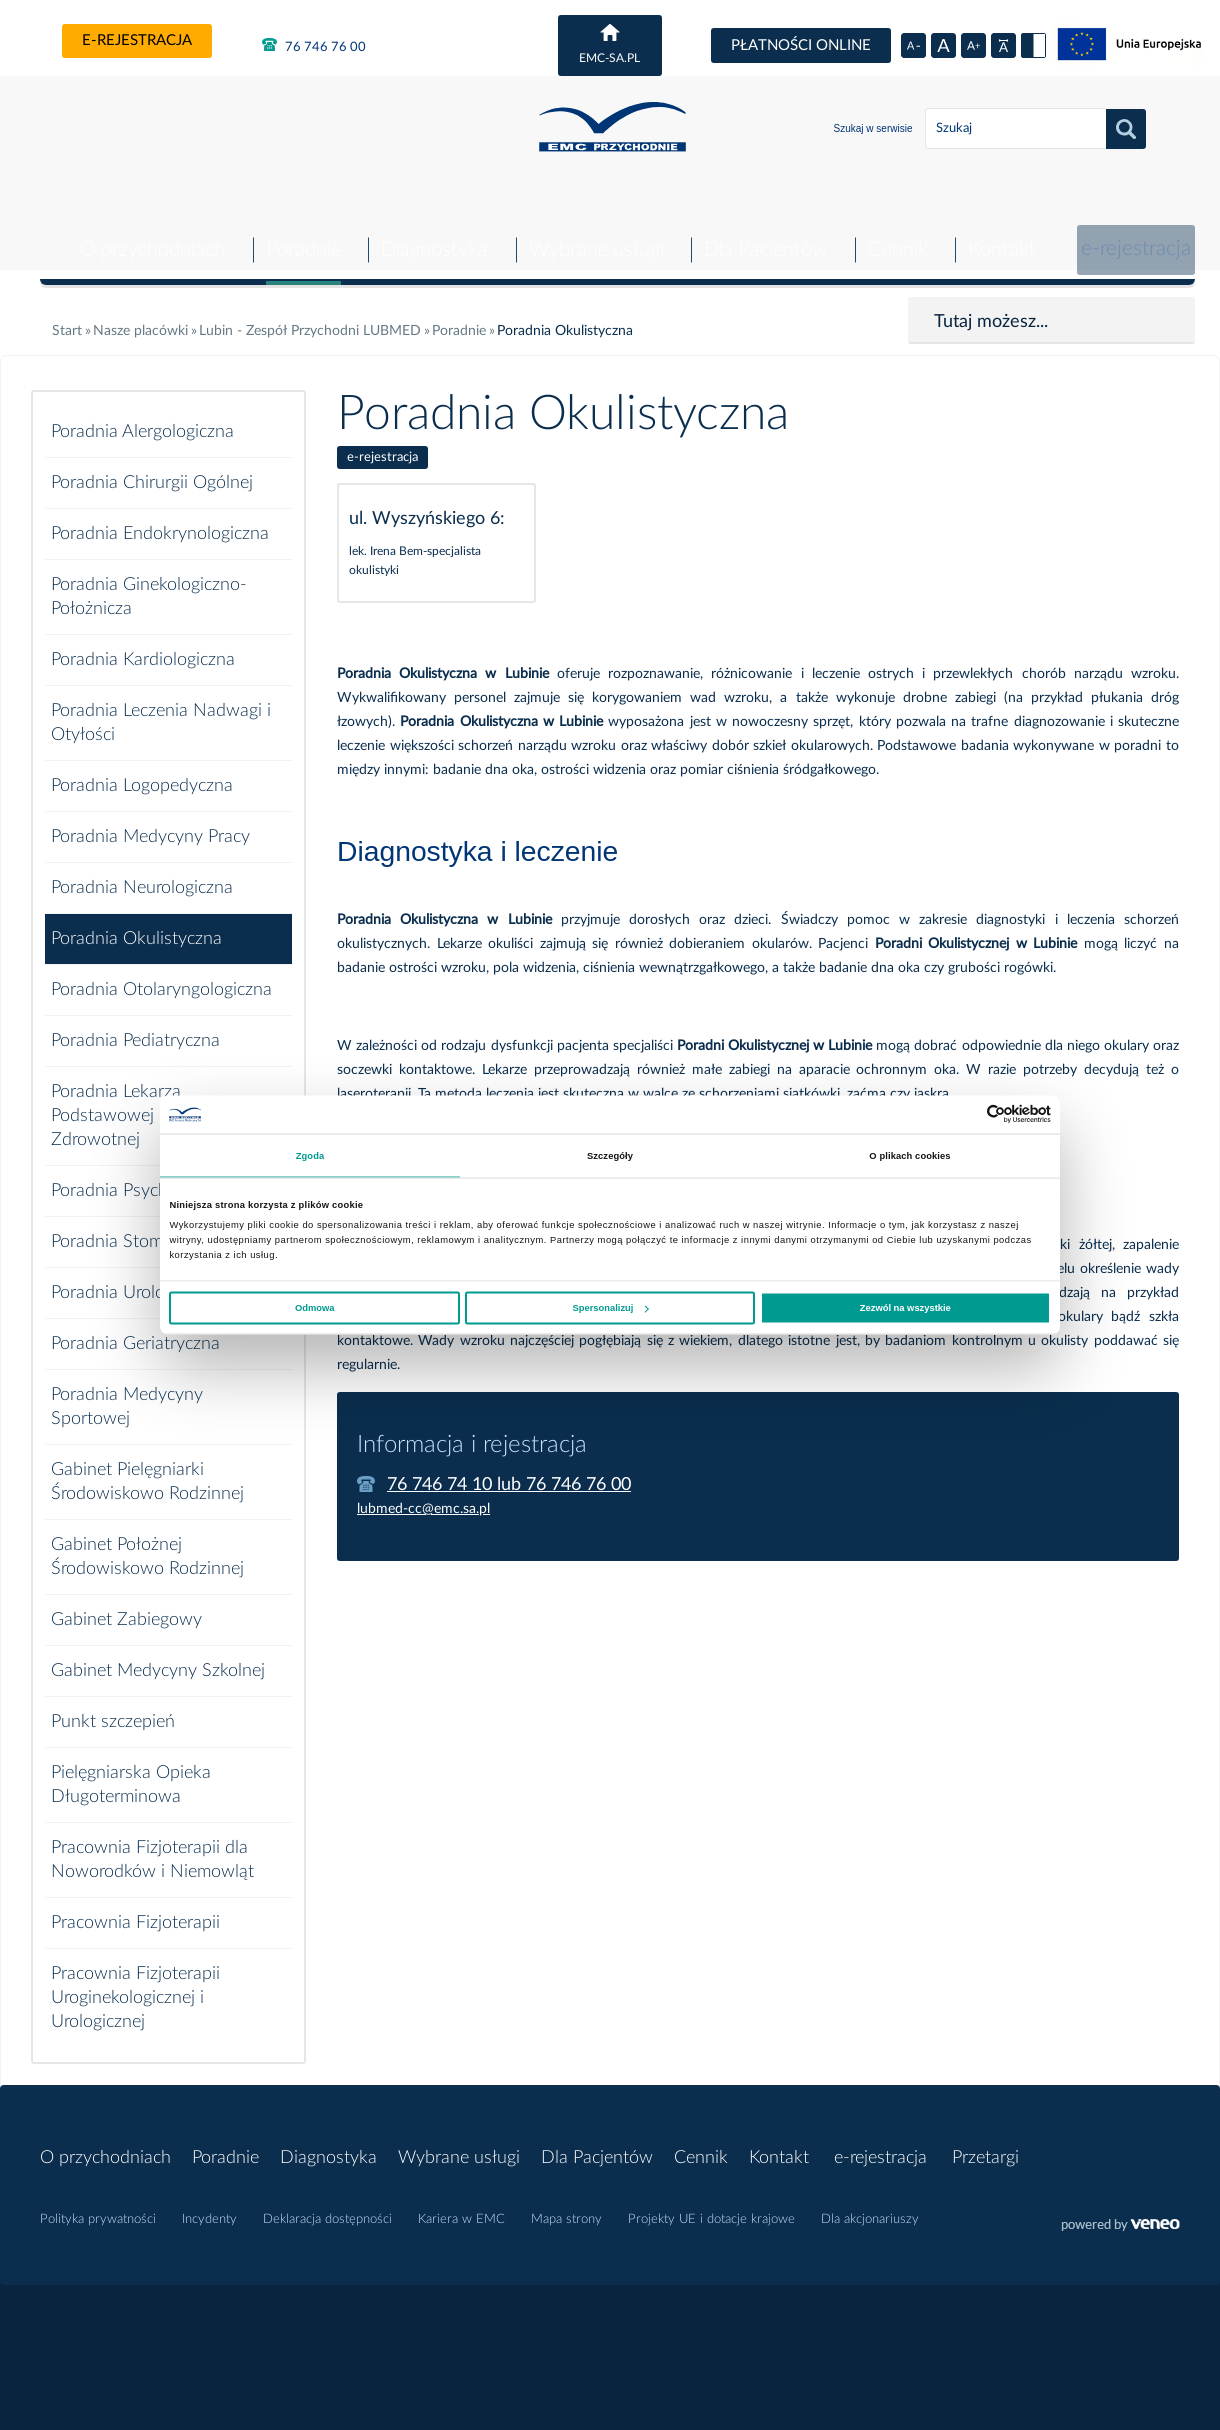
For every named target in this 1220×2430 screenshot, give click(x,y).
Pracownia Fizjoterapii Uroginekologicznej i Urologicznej (135, 1983)
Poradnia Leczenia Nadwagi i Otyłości (161, 708)
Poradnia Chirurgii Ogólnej (152, 468)
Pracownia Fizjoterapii (135, 1908)
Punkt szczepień (113, 1707)
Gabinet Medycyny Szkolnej (158, 1656)
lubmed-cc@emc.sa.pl (423, 1494)
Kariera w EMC (461, 2204)
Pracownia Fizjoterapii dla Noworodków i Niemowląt (152, 1845)
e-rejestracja (137, 40)
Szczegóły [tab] (610, 1155)
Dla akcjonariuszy (870, 2204)
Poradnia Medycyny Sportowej (127, 1392)
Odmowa (315, 1308)
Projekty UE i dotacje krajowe (711, 2204)
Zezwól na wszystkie (905, 1308)
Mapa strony (566, 2204)
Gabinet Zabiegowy (126, 1605)
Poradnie (298, 235)
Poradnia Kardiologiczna (143, 645)
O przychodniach (147, 235)
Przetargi (997, 2143)
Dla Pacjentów (760, 235)
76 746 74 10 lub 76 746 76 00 (509, 1470)
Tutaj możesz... (991, 307)
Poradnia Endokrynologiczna (160, 519)
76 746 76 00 (314, 45)
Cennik (893, 235)
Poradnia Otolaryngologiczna (161, 975)
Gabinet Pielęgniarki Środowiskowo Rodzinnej (147, 1467)
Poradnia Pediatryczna (135, 1026)
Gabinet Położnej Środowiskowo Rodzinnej (147, 1542)
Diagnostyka (429, 235)
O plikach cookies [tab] (909, 1155)
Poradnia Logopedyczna (142, 771)
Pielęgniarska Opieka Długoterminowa (131, 1770)
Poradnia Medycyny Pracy (150, 822)
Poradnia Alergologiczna (142, 417)
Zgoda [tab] (310, 1155)
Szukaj (1126, 129)
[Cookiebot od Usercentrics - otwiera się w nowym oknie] (963, 1114)
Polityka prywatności (98, 2204)
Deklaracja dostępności (327, 2204)
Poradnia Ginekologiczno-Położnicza (149, 582)
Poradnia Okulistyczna (136, 924)
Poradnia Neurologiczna (142, 873)
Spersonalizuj (611, 1308)
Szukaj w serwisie (873, 128)
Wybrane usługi (591, 235)
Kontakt (997, 235)
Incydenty (209, 2204)
